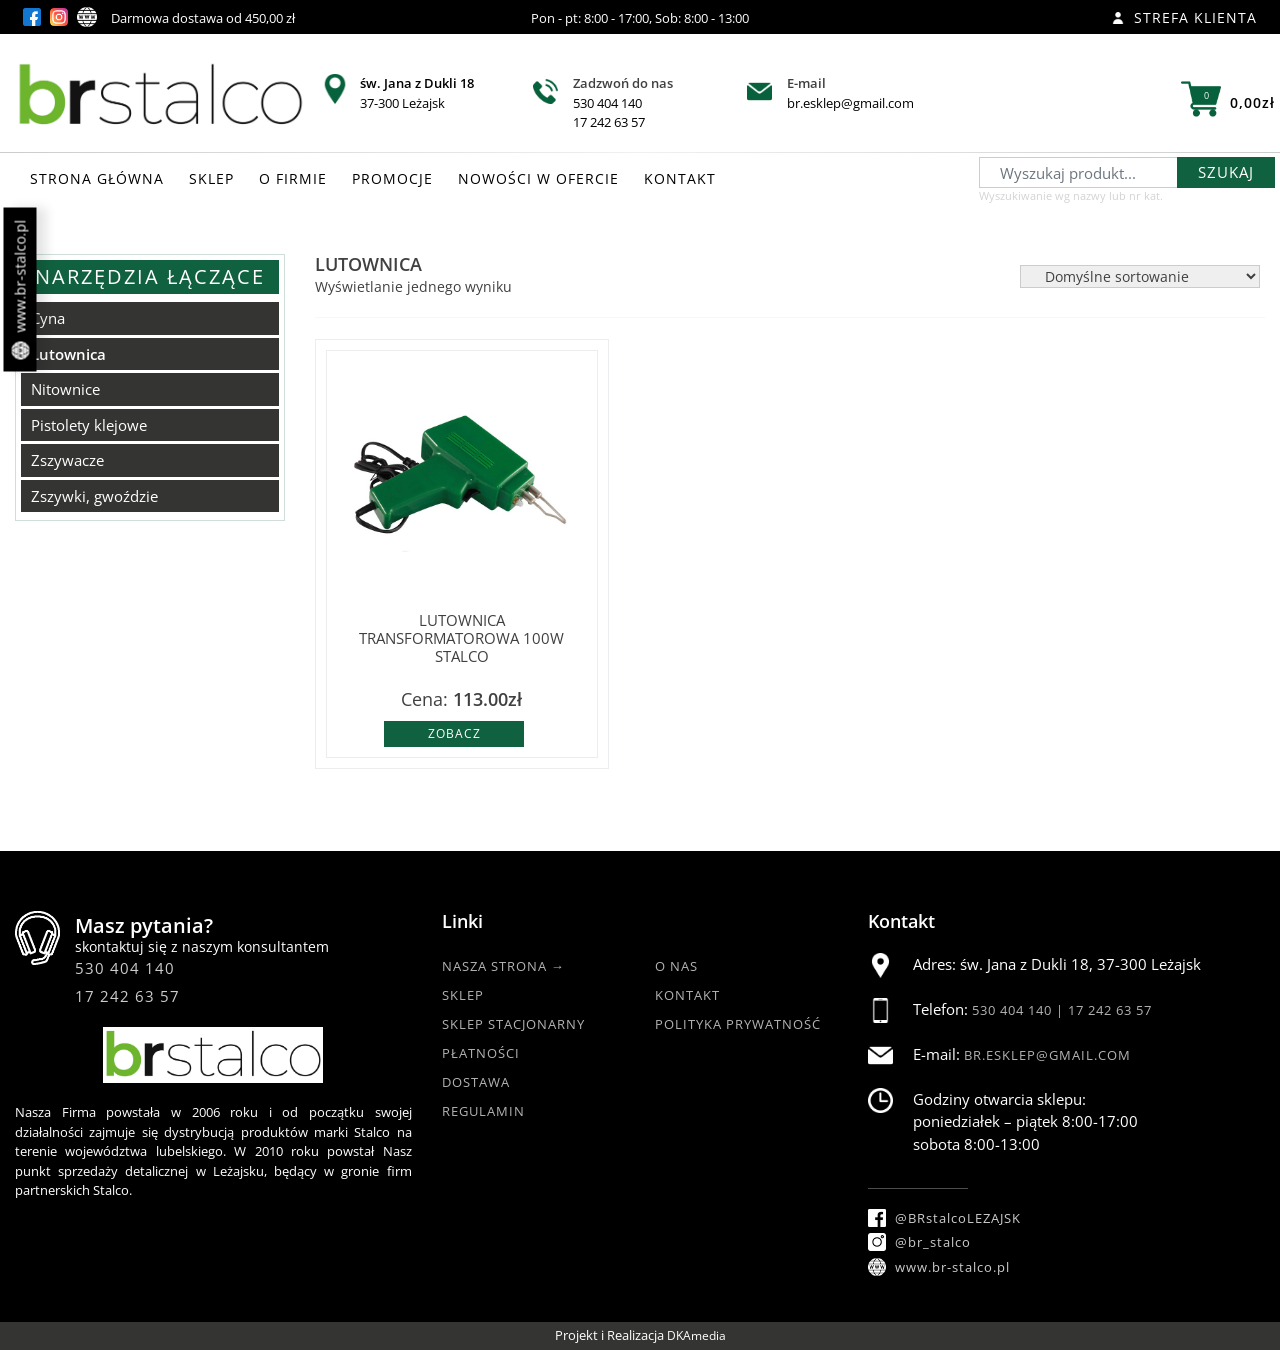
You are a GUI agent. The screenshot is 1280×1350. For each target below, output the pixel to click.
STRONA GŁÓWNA (97, 178)
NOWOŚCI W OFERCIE (538, 178)
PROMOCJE (392, 178)
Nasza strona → (503, 966)
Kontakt (687, 995)
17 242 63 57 (609, 122)
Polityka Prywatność (738, 1024)
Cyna (48, 318)
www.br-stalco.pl (20, 290)
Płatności (481, 1053)
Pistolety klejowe (89, 425)
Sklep (463, 995)
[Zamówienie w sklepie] (1140, 276)
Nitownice (65, 389)
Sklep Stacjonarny (513, 1024)
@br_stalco (919, 1242)
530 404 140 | (1020, 1010)
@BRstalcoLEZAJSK (944, 1218)
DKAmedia (696, 1335)
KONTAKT (680, 178)
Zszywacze (67, 460)
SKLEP (211, 178)
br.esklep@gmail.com (850, 103)
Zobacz (454, 733)
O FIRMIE (293, 178)
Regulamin (483, 1111)
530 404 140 (607, 103)
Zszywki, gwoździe (94, 496)
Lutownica (68, 354)
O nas (676, 966)
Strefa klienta (1184, 17)
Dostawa (476, 1082)
